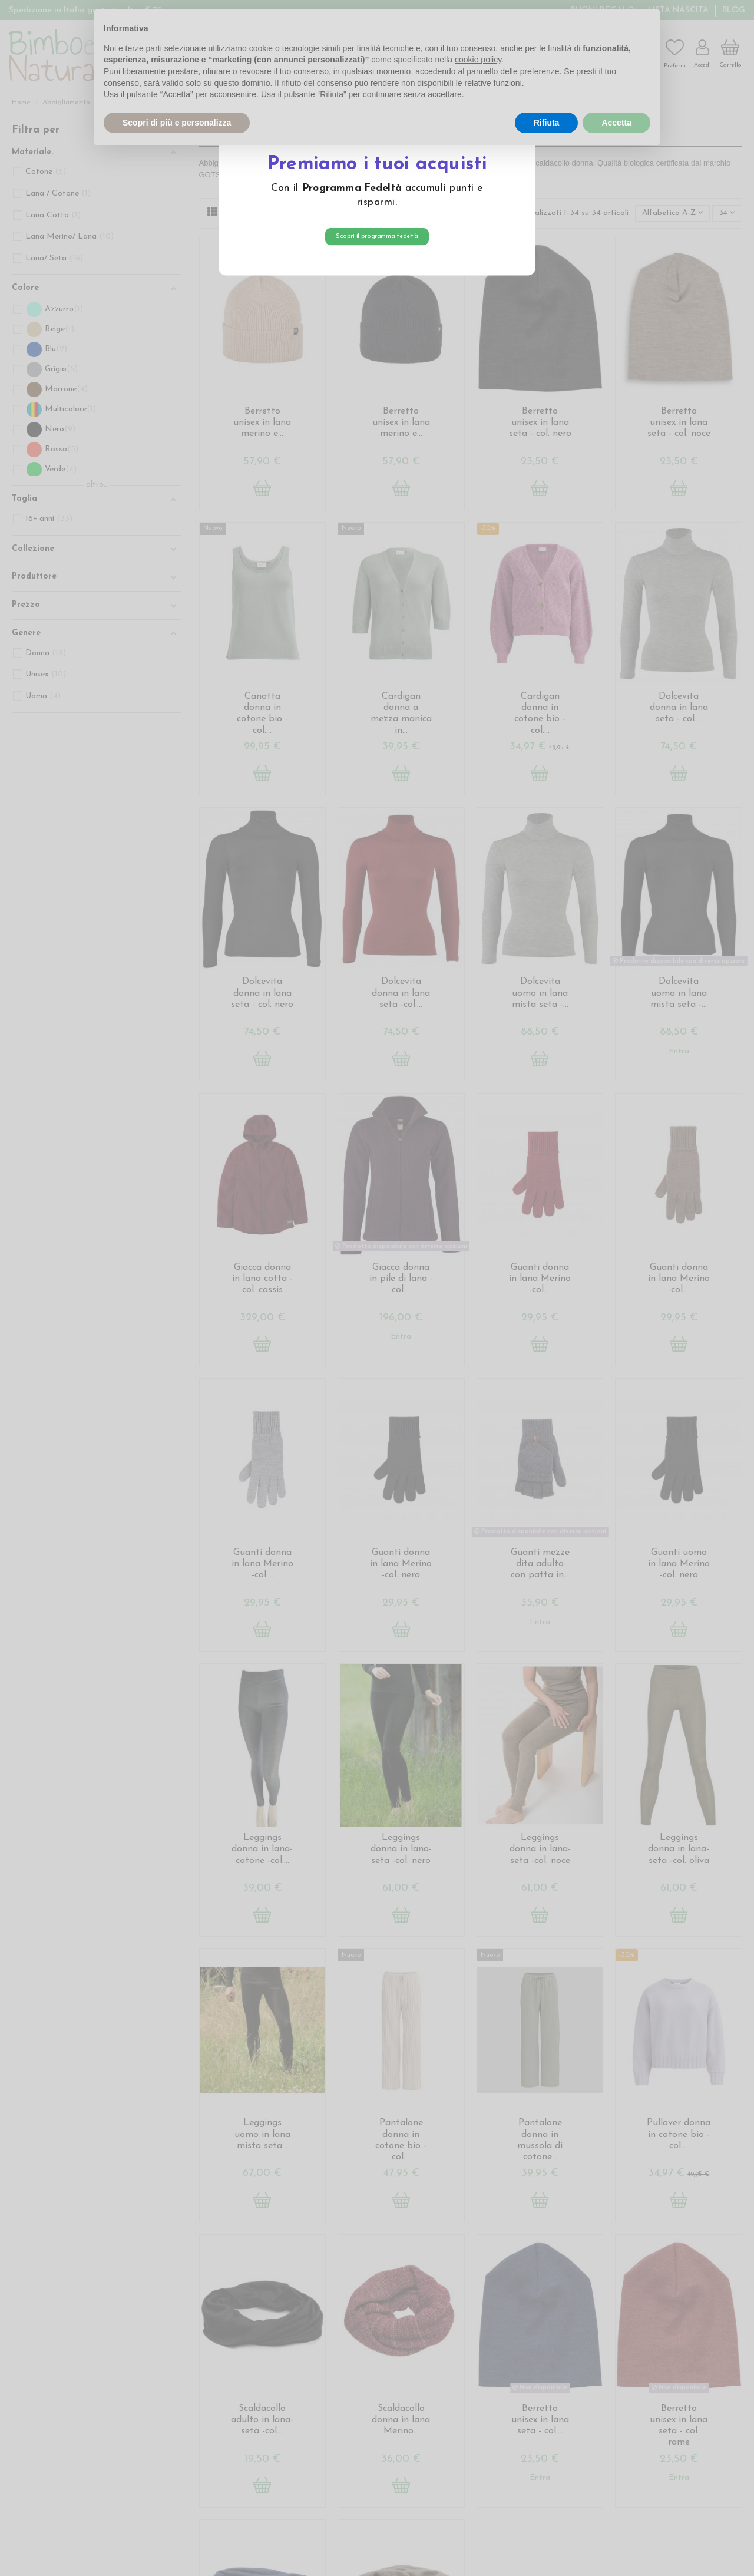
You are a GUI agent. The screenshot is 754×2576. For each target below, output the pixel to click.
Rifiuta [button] (547, 122)
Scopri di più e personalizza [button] (177, 122)
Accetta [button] (616, 122)
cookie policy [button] (478, 59)
